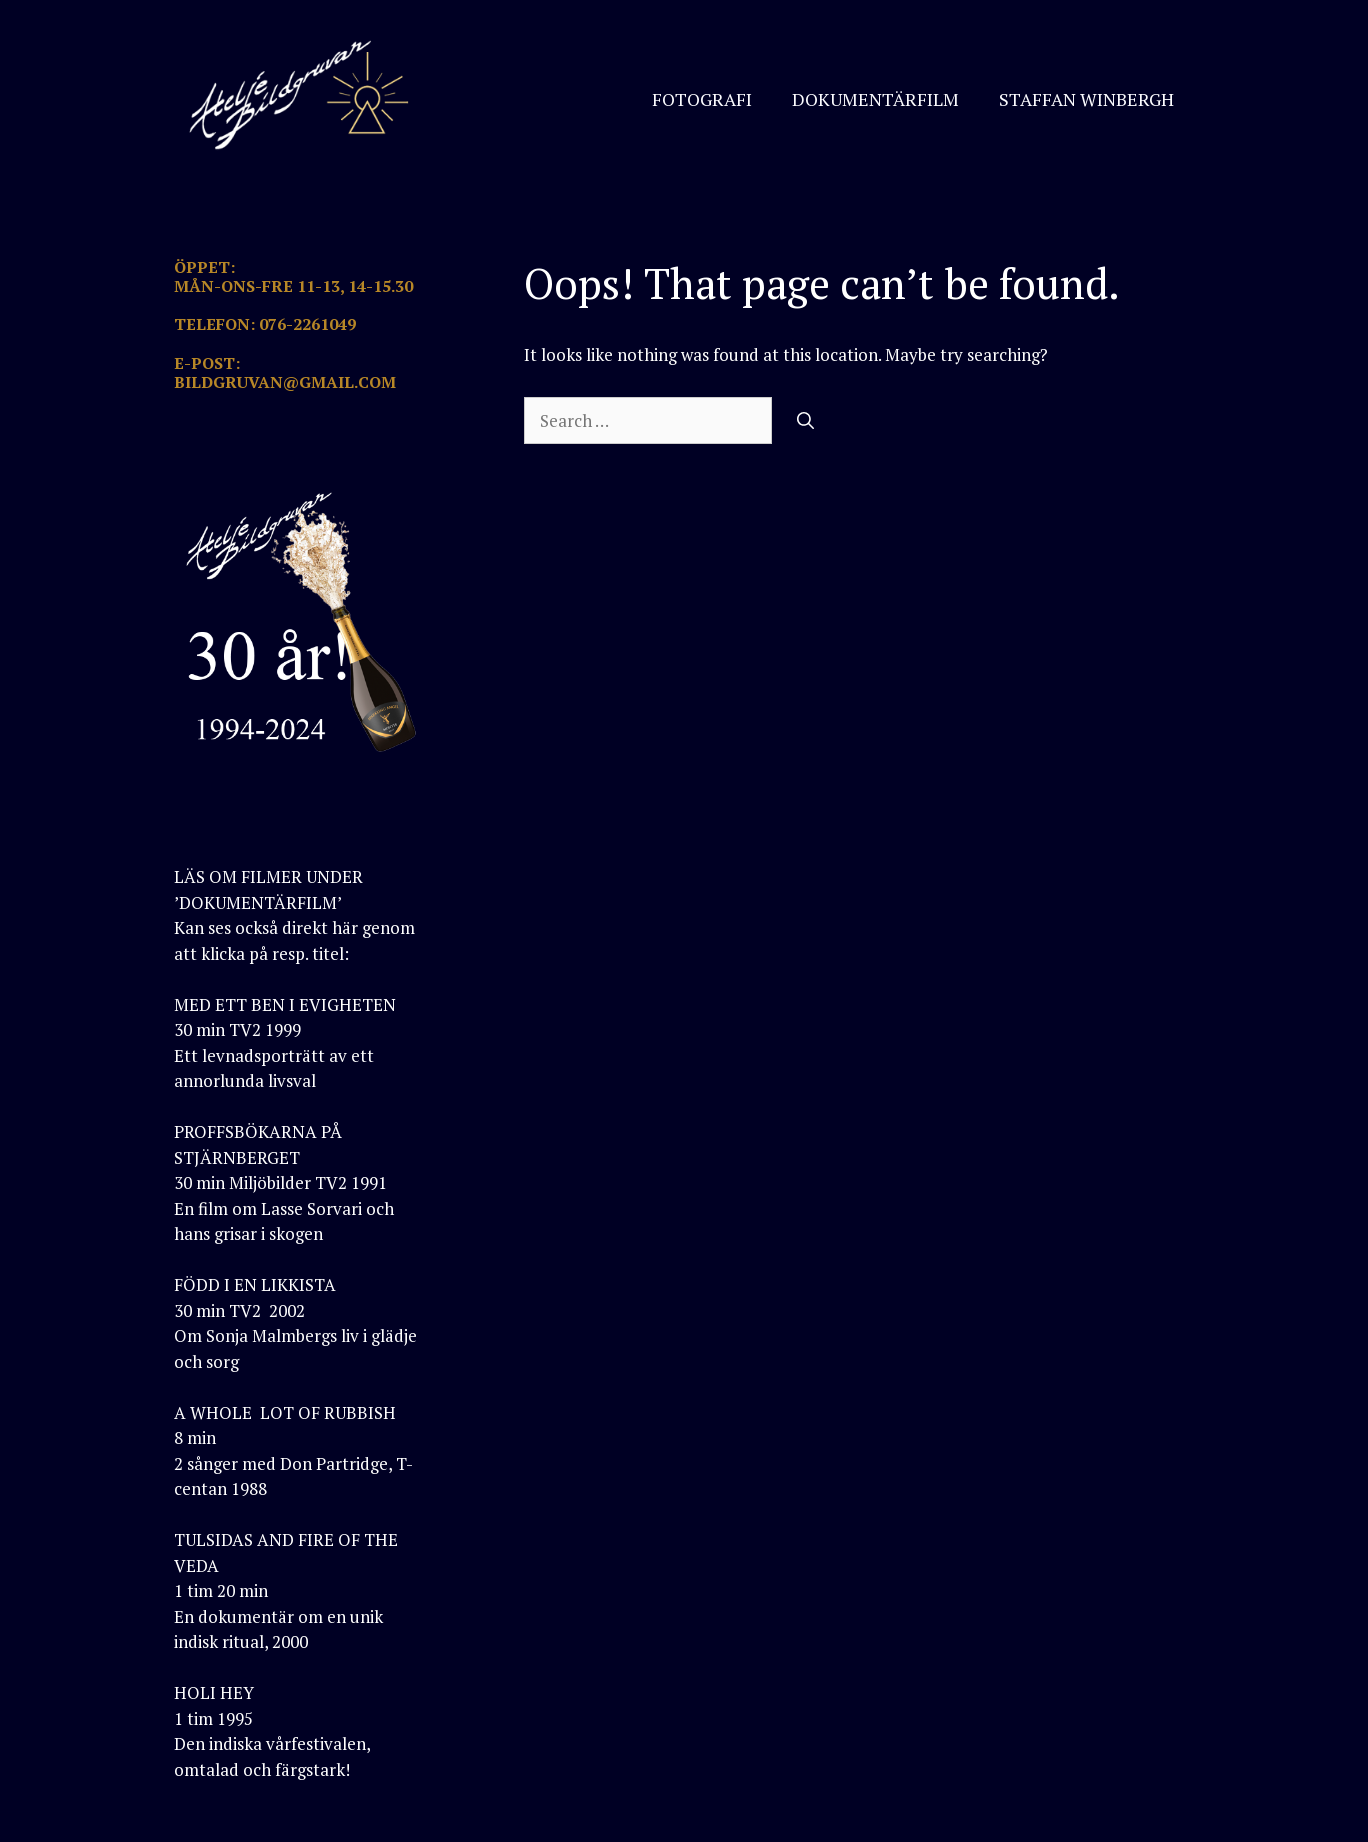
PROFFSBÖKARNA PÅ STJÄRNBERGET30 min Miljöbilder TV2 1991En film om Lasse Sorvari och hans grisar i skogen (284, 1182)
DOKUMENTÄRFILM (875, 99)
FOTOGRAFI (702, 99)
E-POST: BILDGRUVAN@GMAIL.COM (285, 372)
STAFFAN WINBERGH (1086, 99)
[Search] (805, 421)
